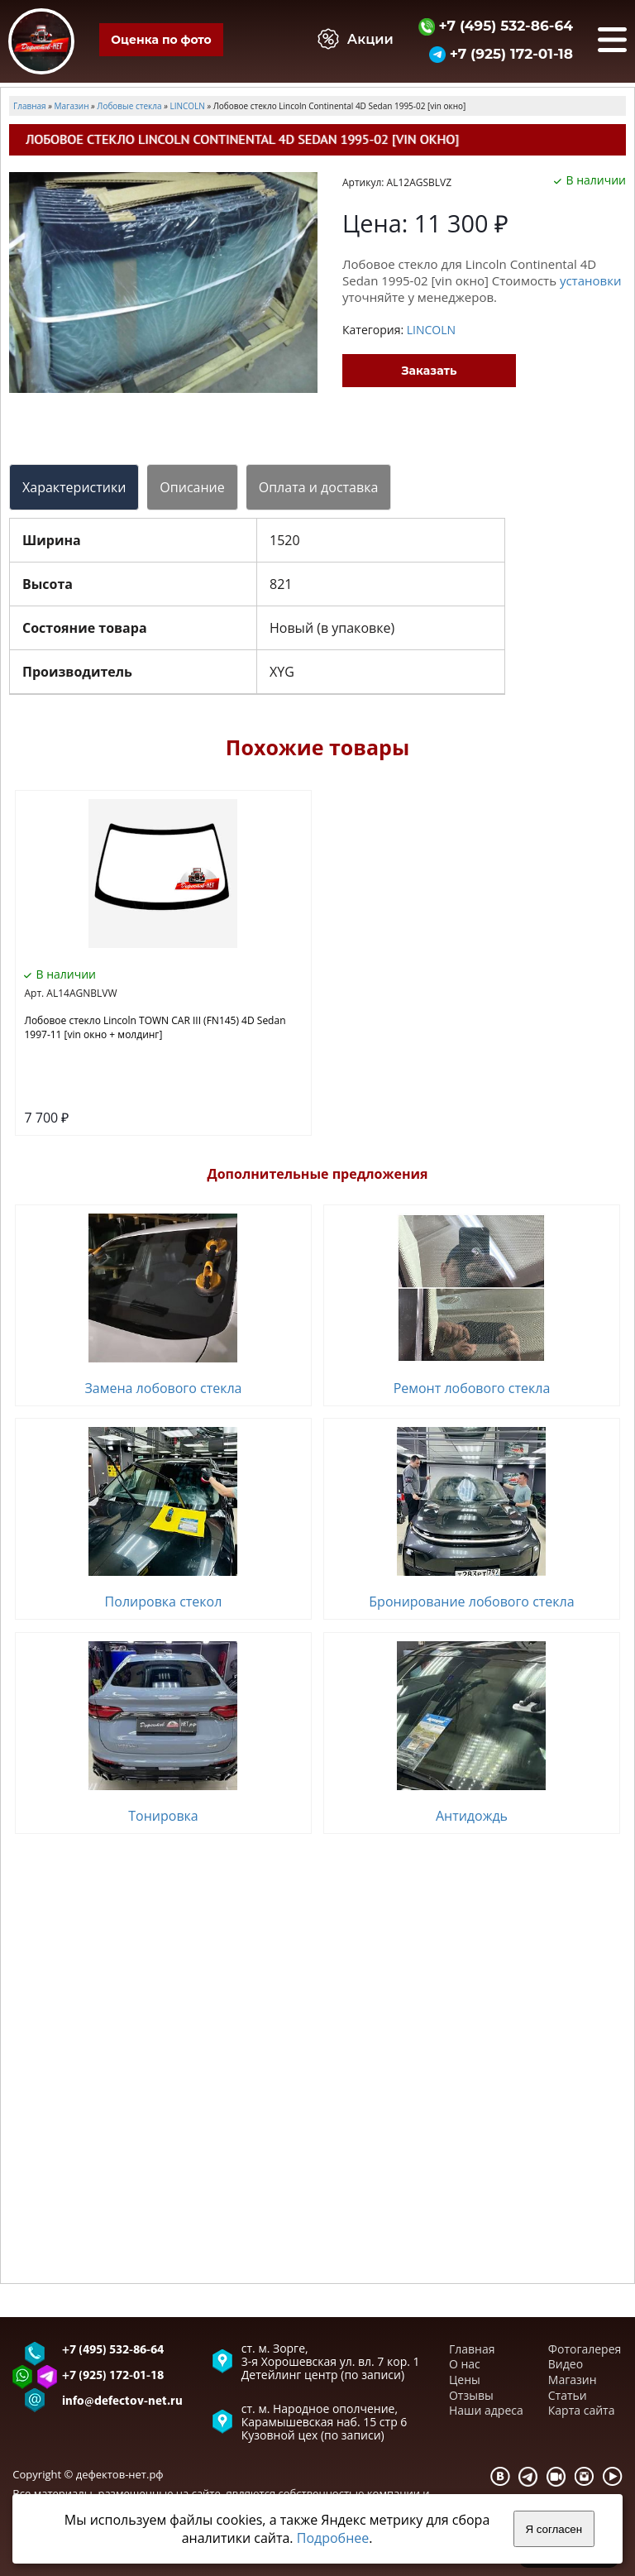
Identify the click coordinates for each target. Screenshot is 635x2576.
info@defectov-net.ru (122, 2402)
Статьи (567, 2395)
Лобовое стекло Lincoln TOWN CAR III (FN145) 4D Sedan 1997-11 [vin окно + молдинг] (154, 1027)
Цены (464, 2379)
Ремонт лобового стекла (472, 1388)
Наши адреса (486, 2410)
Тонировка (163, 1816)
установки (591, 280)
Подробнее (333, 2538)
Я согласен (553, 2529)
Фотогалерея (584, 2349)
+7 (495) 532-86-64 (495, 25)
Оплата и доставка (319, 487)
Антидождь (472, 1816)
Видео (565, 2364)
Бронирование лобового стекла (471, 1601)
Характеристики (74, 487)
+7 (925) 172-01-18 (501, 53)
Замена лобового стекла (162, 1388)
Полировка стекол (163, 1601)
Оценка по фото (161, 39)
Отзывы (471, 2395)
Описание (192, 487)
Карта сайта (581, 2410)
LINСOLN (431, 330)
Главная (472, 2349)
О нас (464, 2364)
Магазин (572, 2379)
